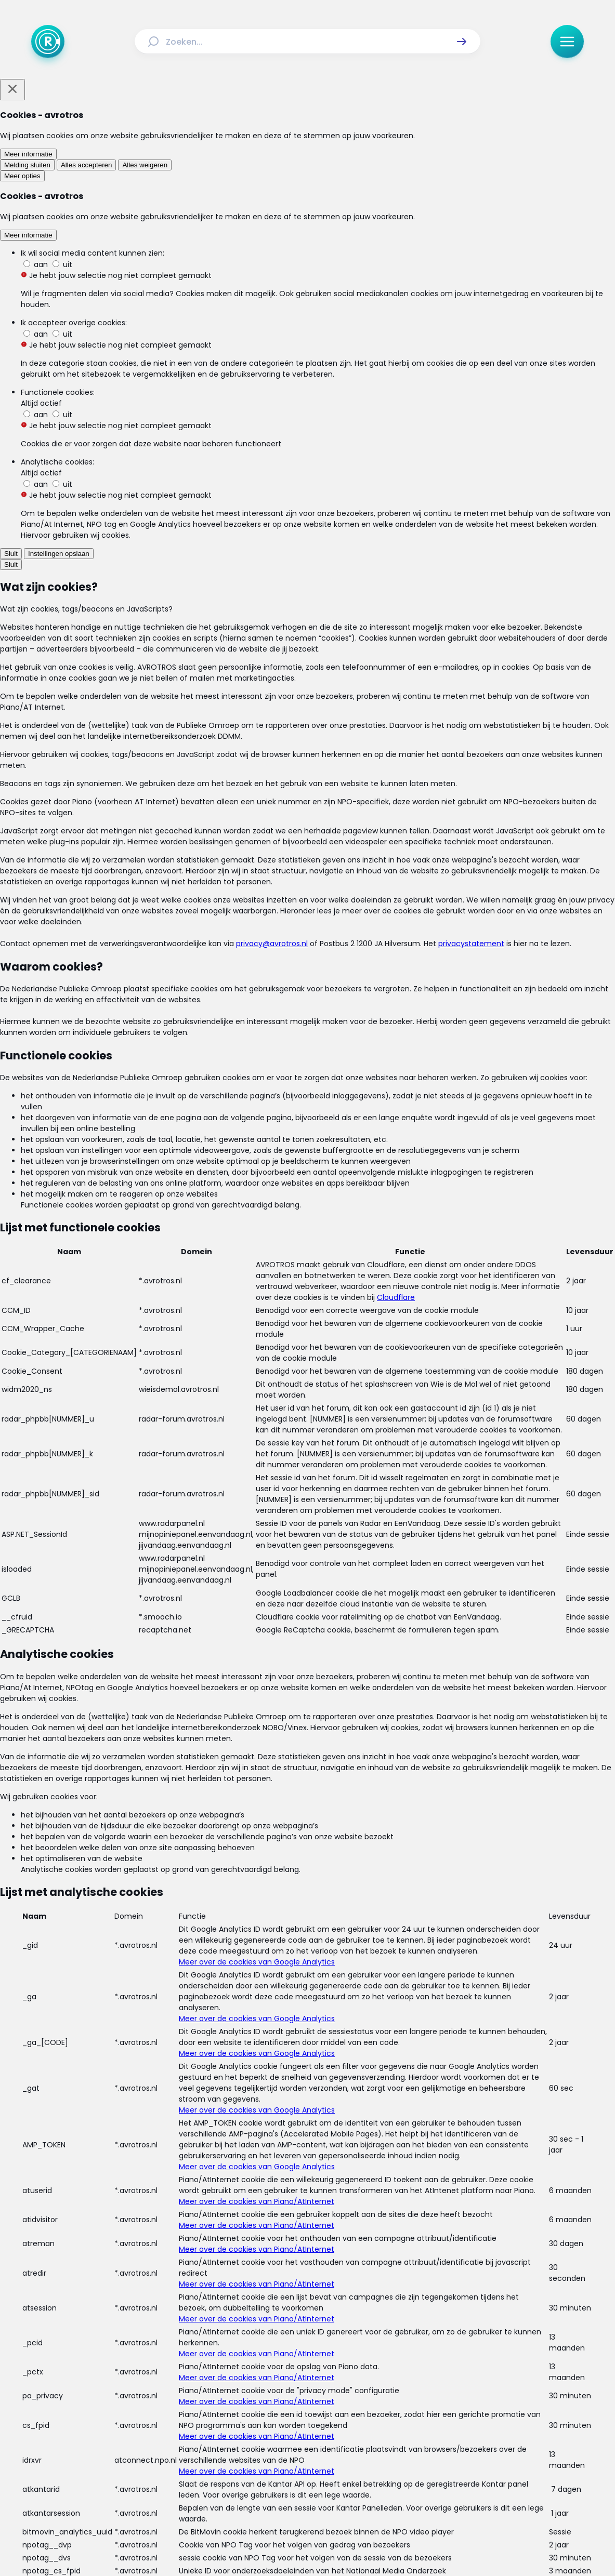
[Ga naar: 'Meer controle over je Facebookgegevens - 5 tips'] (312, 1081)
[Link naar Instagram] (274, 2473)
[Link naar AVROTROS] (280, 2543)
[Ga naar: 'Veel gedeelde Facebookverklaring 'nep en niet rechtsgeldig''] (312, 1856)
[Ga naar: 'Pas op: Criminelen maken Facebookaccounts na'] (312, 1275)
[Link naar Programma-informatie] (351, 2412)
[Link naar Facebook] (241, 2473)
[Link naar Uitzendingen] (218, 2412)
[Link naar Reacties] (273, 2412)
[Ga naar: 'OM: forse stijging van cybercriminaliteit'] (312, 1759)
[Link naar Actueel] (166, 2412)
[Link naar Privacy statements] (342, 2436)
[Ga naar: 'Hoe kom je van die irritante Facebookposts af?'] (312, 1178)
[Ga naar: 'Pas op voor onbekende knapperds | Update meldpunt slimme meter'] (312, 887)
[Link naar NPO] (335, 2543)
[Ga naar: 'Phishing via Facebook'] (312, 790)
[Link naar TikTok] (307, 2473)
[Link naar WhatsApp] (374, 2473)
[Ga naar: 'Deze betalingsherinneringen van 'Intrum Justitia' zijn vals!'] (312, 1372)
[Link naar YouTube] (341, 2473)
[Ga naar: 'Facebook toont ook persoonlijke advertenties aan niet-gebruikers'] (312, 1662)
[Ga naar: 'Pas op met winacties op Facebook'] (312, 1565)
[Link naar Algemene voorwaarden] (240, 2436)
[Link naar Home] (129, 2412)
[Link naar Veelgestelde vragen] (454, 2412)
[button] (461, 41)
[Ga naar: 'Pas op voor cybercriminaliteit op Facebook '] (312, 984)
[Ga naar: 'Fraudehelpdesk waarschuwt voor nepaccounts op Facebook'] (312, 1469)
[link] (185, 1942)
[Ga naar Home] (47, 41)
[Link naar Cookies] (409, 2436)
